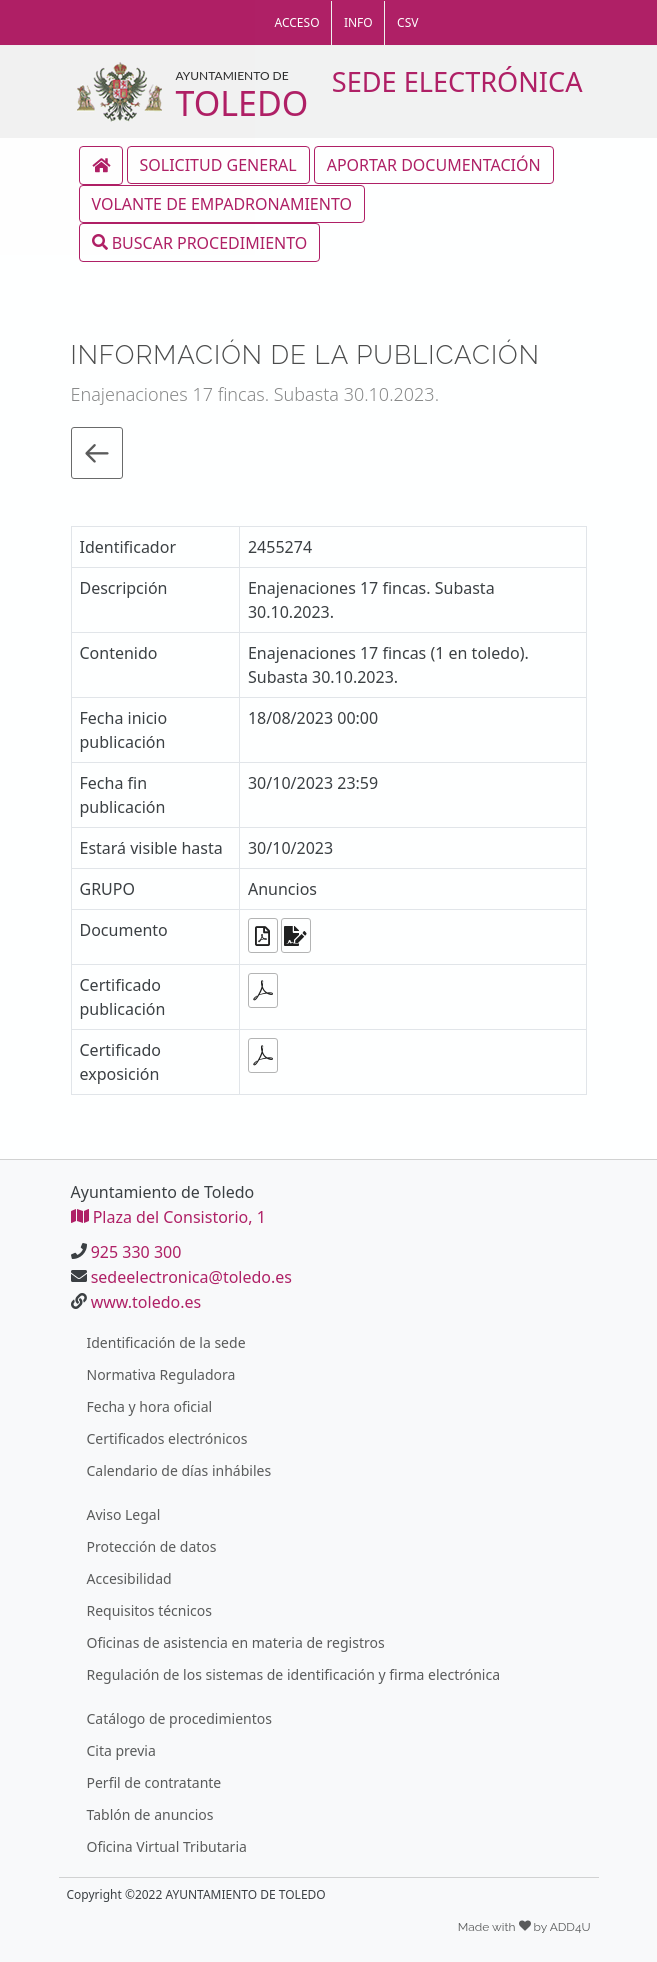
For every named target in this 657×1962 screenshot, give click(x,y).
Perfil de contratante (154, 1782)
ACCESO (297, 22)
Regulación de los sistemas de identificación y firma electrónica (294, 1674)
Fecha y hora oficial (150, 1406)
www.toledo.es (146, 1302)
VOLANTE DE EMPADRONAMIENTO (222, 204)
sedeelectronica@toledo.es (191, 1277)
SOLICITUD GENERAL (218, 165)
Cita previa (121, 1750)
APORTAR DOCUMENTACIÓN (434, 165)
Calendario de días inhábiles (179, 1470)
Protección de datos (152, 1546)
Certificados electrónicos (167, 1438)
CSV (407, 22)
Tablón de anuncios (150, 1814)
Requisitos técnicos (150, 1610)
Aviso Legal (124, 1514)
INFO (358, 22)
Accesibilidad (129, 1578)
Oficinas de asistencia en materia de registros (236, 1642)
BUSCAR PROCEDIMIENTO (200, 242)
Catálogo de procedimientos (179, 1718)
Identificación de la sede (166, 1342)
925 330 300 (136, 1252)
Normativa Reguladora (161, 1374)
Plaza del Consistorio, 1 (168, 1217)
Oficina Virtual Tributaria (167, 1846)
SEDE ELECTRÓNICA (457, 81)
